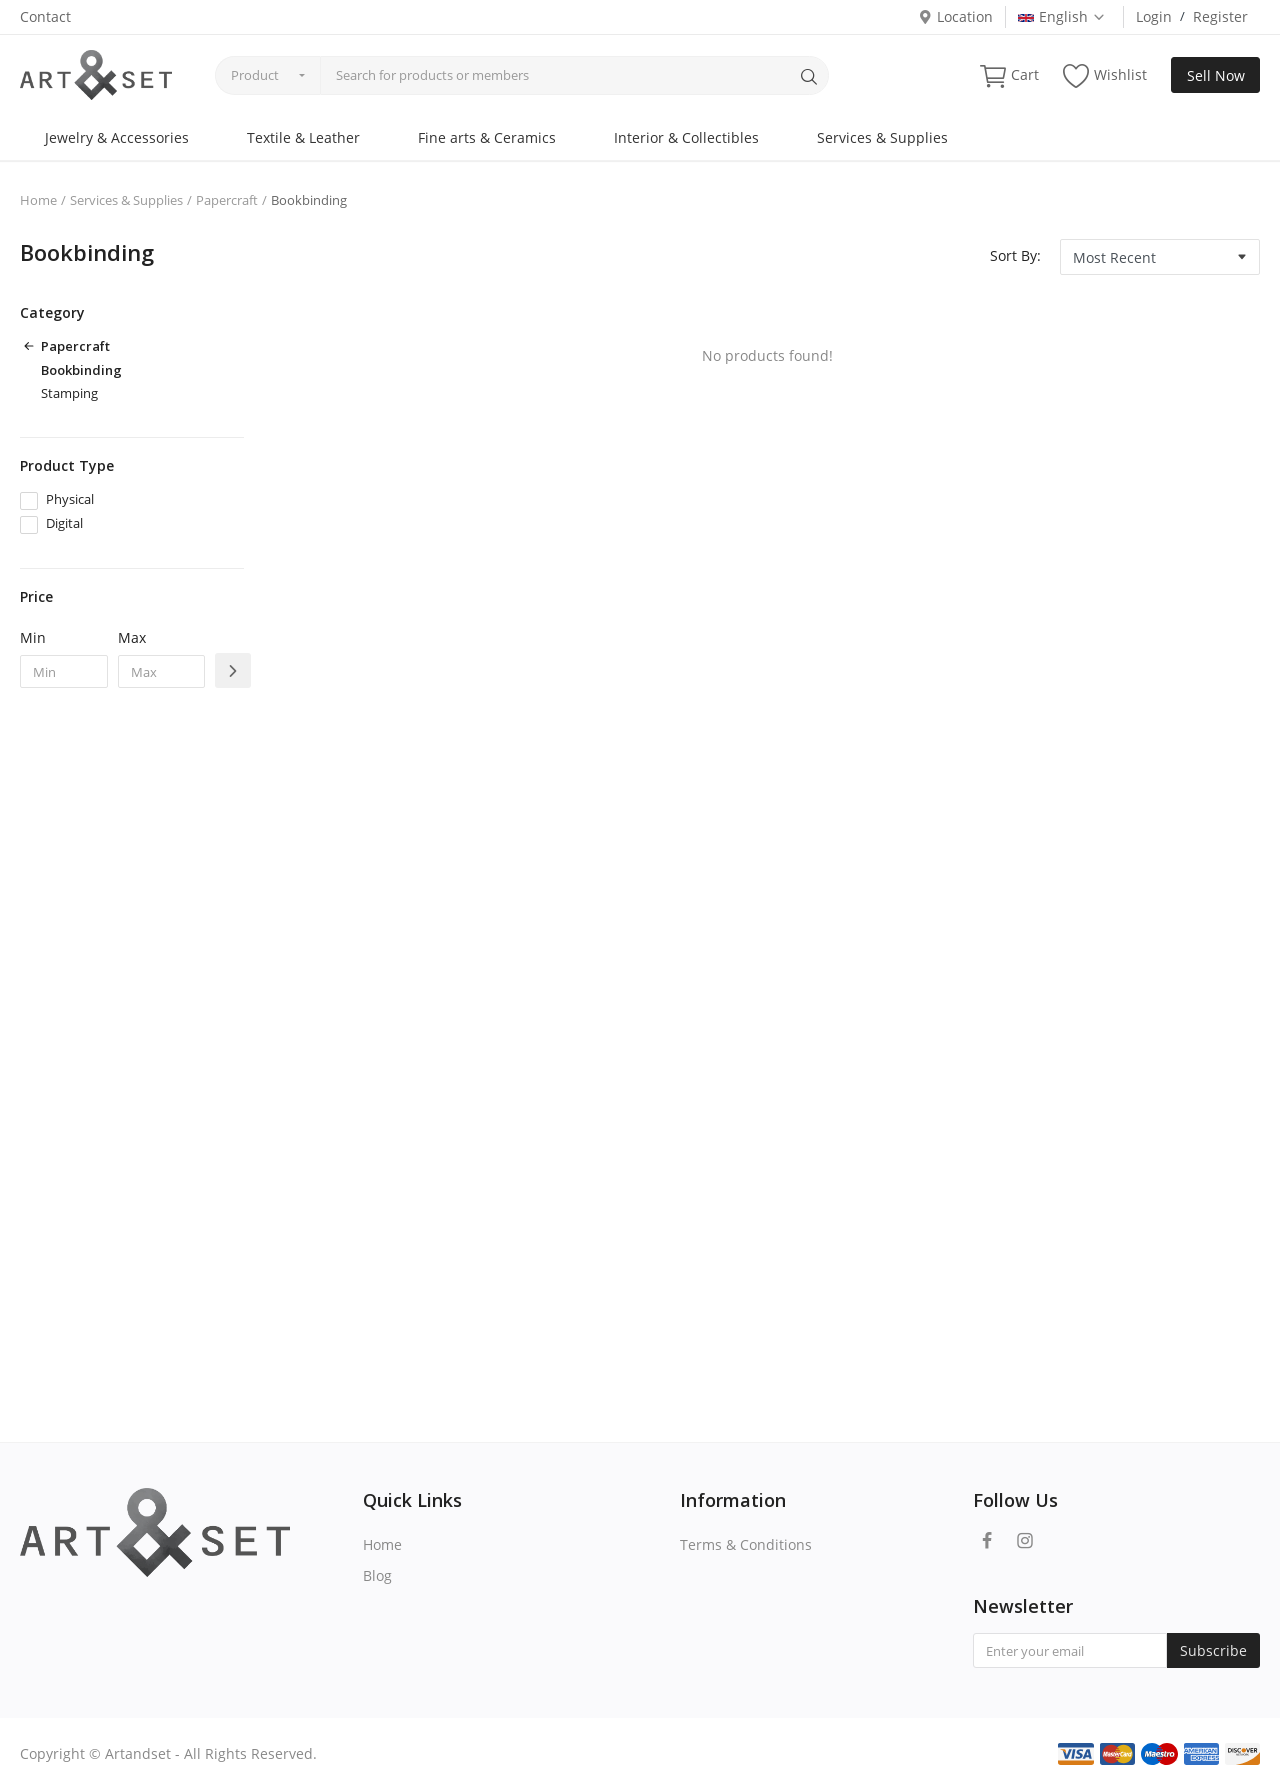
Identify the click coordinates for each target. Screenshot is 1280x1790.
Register (1220, 16)
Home (38, 200)
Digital (64, 523)
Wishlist (1105, 75)
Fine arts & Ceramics (487, 137)
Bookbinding (81, 370)
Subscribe (1213, 1650)
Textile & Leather (303, 137)
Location (955, 16)
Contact (45, 16)
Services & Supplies (882, 137)
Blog (377, 1575)
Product (255, 75)
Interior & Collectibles (686, 137)
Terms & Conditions (746, 1544)
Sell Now (1216, 75)
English (1062, 16)
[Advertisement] (132, 1028)
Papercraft (227, 200)
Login (1154, 16)
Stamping (69, 393)
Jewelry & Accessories (117, 137)
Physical (70, 499)
